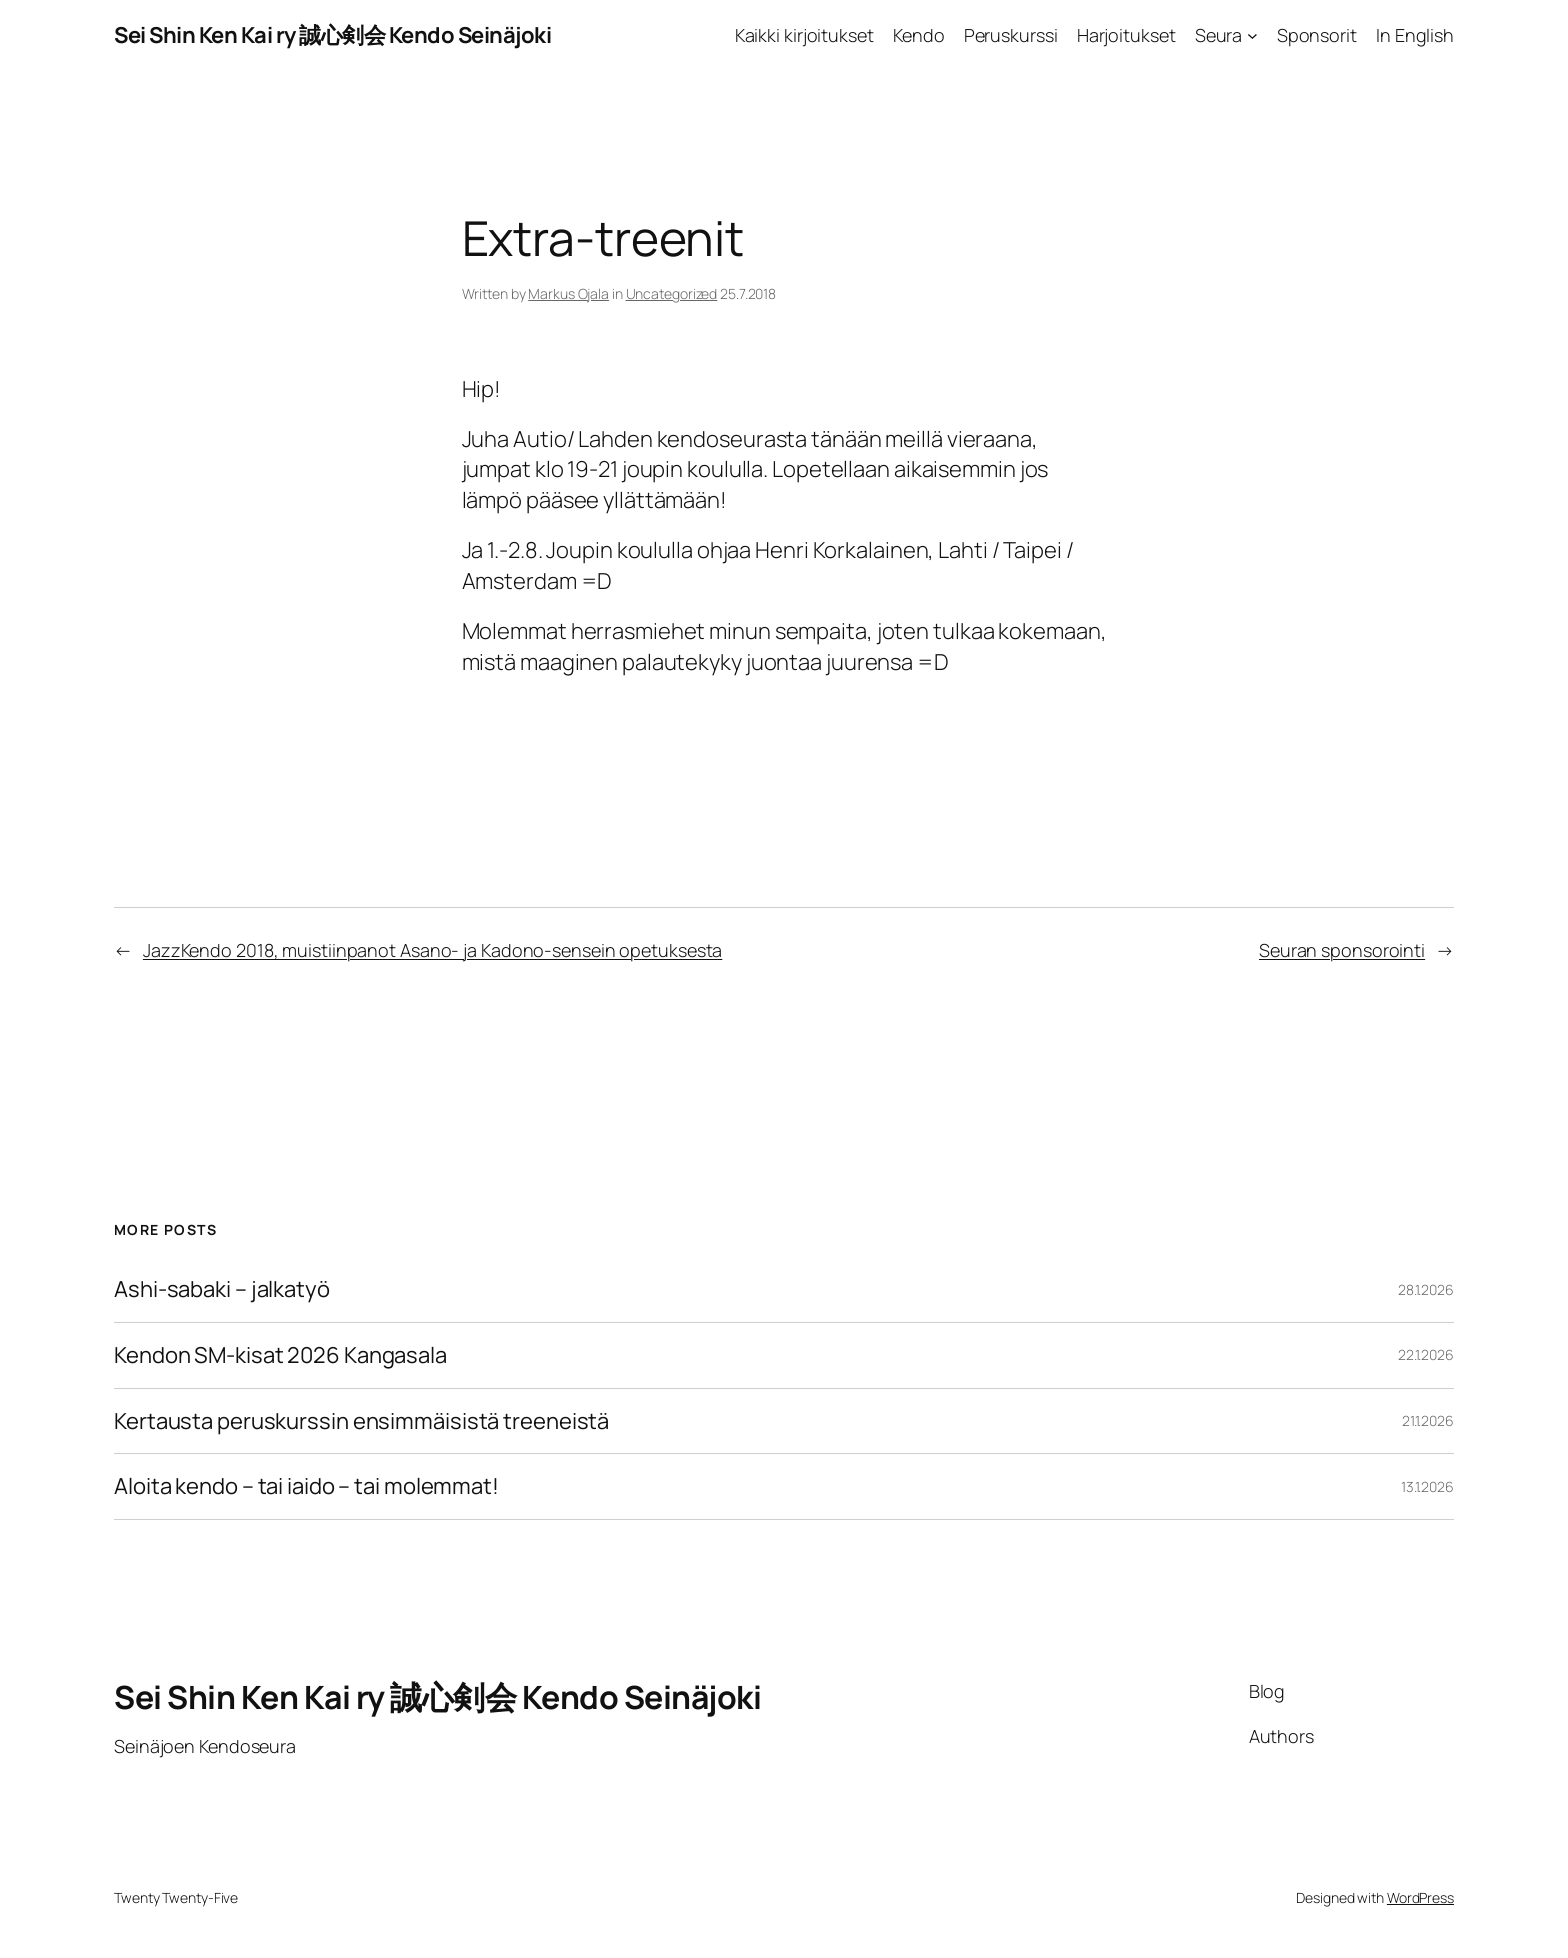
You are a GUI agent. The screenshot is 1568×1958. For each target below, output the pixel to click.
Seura (1219, 35)
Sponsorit (1317, 35)
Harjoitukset (1126, 35)
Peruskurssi (1011, 35)
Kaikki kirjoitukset (804, 35)
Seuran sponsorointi (1342, 950)
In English (1415, 35)
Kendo (919, 35)
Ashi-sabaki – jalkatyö (222, 1289)
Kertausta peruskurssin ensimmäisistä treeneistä (361, 1421)
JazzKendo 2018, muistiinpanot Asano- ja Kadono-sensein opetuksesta (432, 950)
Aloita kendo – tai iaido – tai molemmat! (306, 1486)
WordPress (1420, 1897)
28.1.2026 (1426, 1289)
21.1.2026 (1428, 1420)
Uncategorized (672, 293)
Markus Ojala (568, 293)
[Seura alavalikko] (1252, 35)
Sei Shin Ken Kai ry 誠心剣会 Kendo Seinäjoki (332, 35)
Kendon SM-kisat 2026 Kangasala (280, 1355)
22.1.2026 (1426, 1354)
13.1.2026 (1427, 1486)
